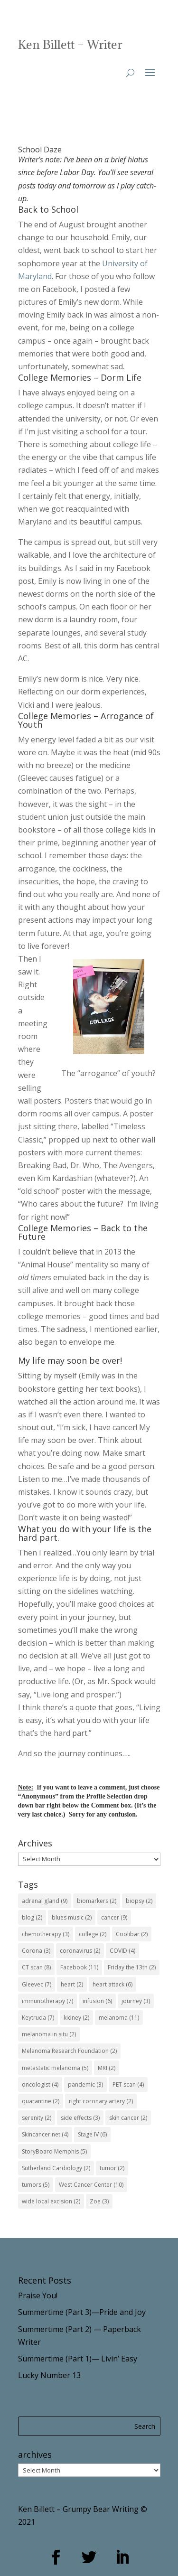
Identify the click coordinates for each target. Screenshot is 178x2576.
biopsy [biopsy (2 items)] (139, 1901)
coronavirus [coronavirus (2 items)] (80, 1951)
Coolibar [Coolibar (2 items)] (132, 1934)
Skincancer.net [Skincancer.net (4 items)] (45, 2134)
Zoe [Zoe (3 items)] (99, 2201)
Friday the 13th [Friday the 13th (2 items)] (132, 1967)
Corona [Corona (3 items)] (36, 1951)
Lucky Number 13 (49, 2375)
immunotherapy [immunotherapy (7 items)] (47, 2001)
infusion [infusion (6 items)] (97, 2001)
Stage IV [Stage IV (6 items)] (92, 2134)
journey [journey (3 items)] (136, 2001)
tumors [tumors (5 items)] (35, 2185)
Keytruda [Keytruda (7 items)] (38, 2018)
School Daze (40, 149)
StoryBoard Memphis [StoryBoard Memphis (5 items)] (54, 2151)
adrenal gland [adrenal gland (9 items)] (44, 1901)
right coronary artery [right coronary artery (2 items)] (101, 2101)
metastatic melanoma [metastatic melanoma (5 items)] (55, 2068)
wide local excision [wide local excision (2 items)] (51, 2201)
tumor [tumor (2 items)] (112, 2168)
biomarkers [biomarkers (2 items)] (96, 1901)
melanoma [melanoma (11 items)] (119, 2018)
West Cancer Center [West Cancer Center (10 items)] (91, 2185)
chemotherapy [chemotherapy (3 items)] (45, 1934)
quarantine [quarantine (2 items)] (40, 2101)
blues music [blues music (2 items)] (72, 1917)
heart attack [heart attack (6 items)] (112, 1984)
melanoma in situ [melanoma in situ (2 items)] (49, 2034)
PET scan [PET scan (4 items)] (128, 2084)
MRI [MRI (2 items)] (106, 2068)
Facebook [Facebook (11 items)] (79, 1967)
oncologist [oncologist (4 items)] (40, 2084)
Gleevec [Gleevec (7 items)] (36, 1984)
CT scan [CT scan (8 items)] (36, 1967)
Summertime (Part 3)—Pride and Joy (82, 2312)
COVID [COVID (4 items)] (122, 1951)
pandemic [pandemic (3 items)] (85, 2084)
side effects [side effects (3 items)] (80, 2118)
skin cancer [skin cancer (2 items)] (128, 2118)
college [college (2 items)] (92, 1934)
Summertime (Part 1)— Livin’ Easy (77, 2358)
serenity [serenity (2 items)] (36, 2118)
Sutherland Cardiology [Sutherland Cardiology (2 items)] (56, 2168)
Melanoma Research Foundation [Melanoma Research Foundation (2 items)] (69, 2051)
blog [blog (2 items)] (32, 1917)
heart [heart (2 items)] (72, 1984)
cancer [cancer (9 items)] (114, 1917)
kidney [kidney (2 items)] (76, 2018)
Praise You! (37, 2295)
